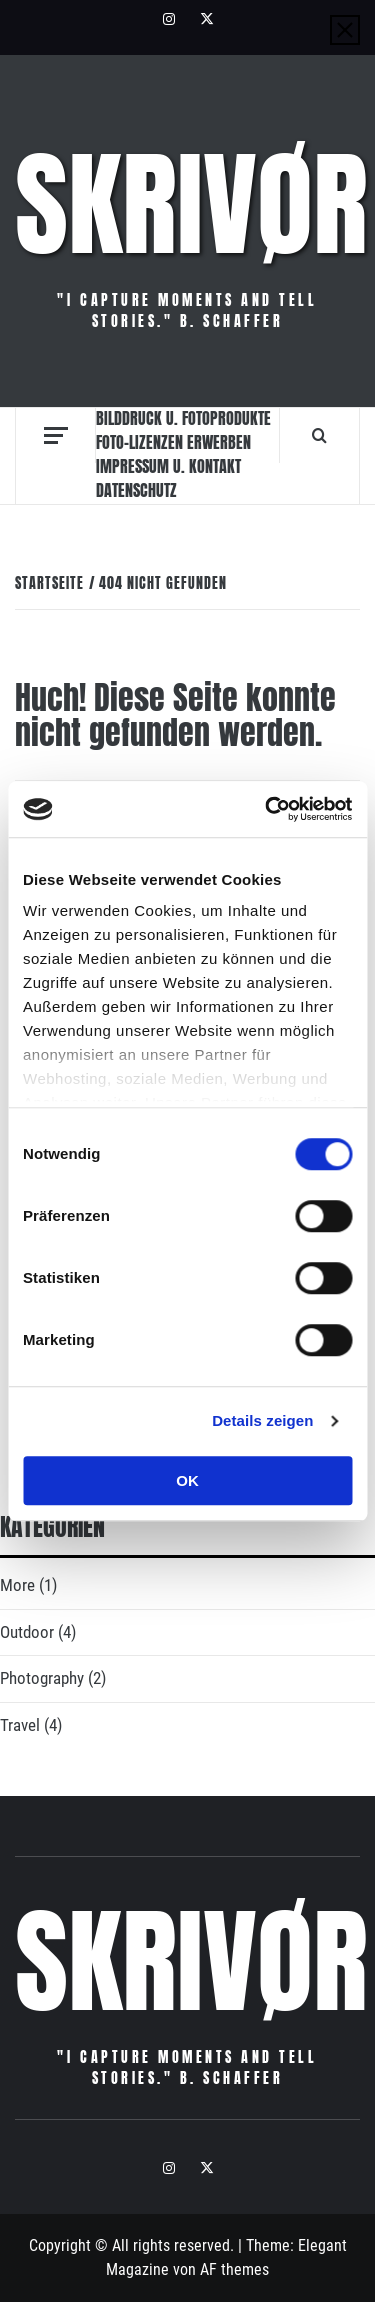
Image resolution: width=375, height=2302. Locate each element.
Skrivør (191, 205)
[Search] (319, 435)
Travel (20, 1725)
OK (187, 1480)
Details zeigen (262, 1420)
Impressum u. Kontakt (168, 466)
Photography (42, 1678)
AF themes (234, 2269)
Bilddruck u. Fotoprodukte (183, 418)
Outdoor (27, 1632)
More (17, 1585)
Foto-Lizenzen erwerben (173, 442)
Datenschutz (136, 490)
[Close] (345, 30)
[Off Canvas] (55, 435)
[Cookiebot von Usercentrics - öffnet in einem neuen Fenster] (267, 809)
